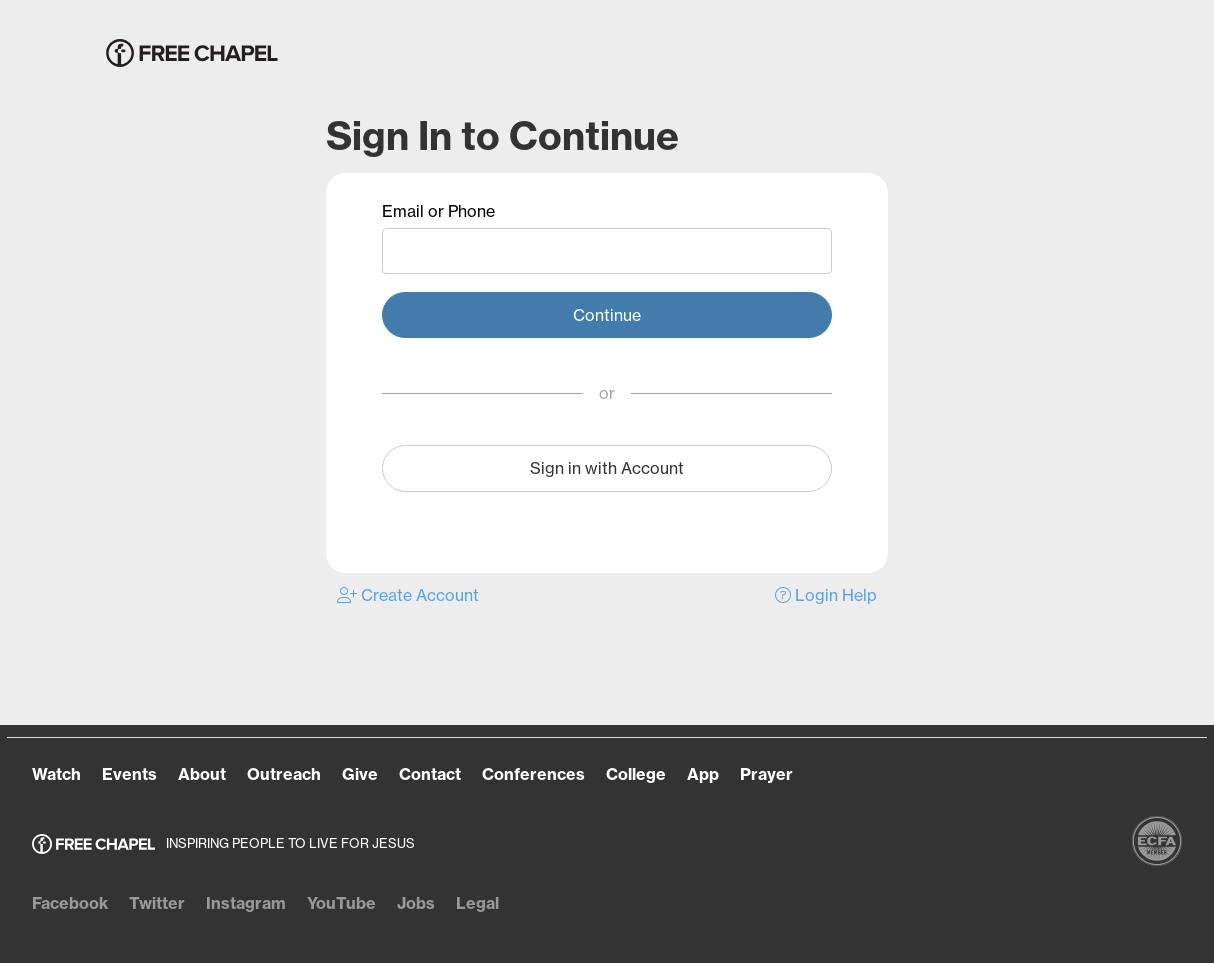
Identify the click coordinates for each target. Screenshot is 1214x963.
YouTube (341, 903)
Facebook (70, 903)
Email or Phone (438, 211)
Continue (607, 315)
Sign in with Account (607, 468)
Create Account (408, 595)
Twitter (157, 903)
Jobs (416, 903)
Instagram (246, 903)
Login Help (826, 595)
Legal (477, 903)
